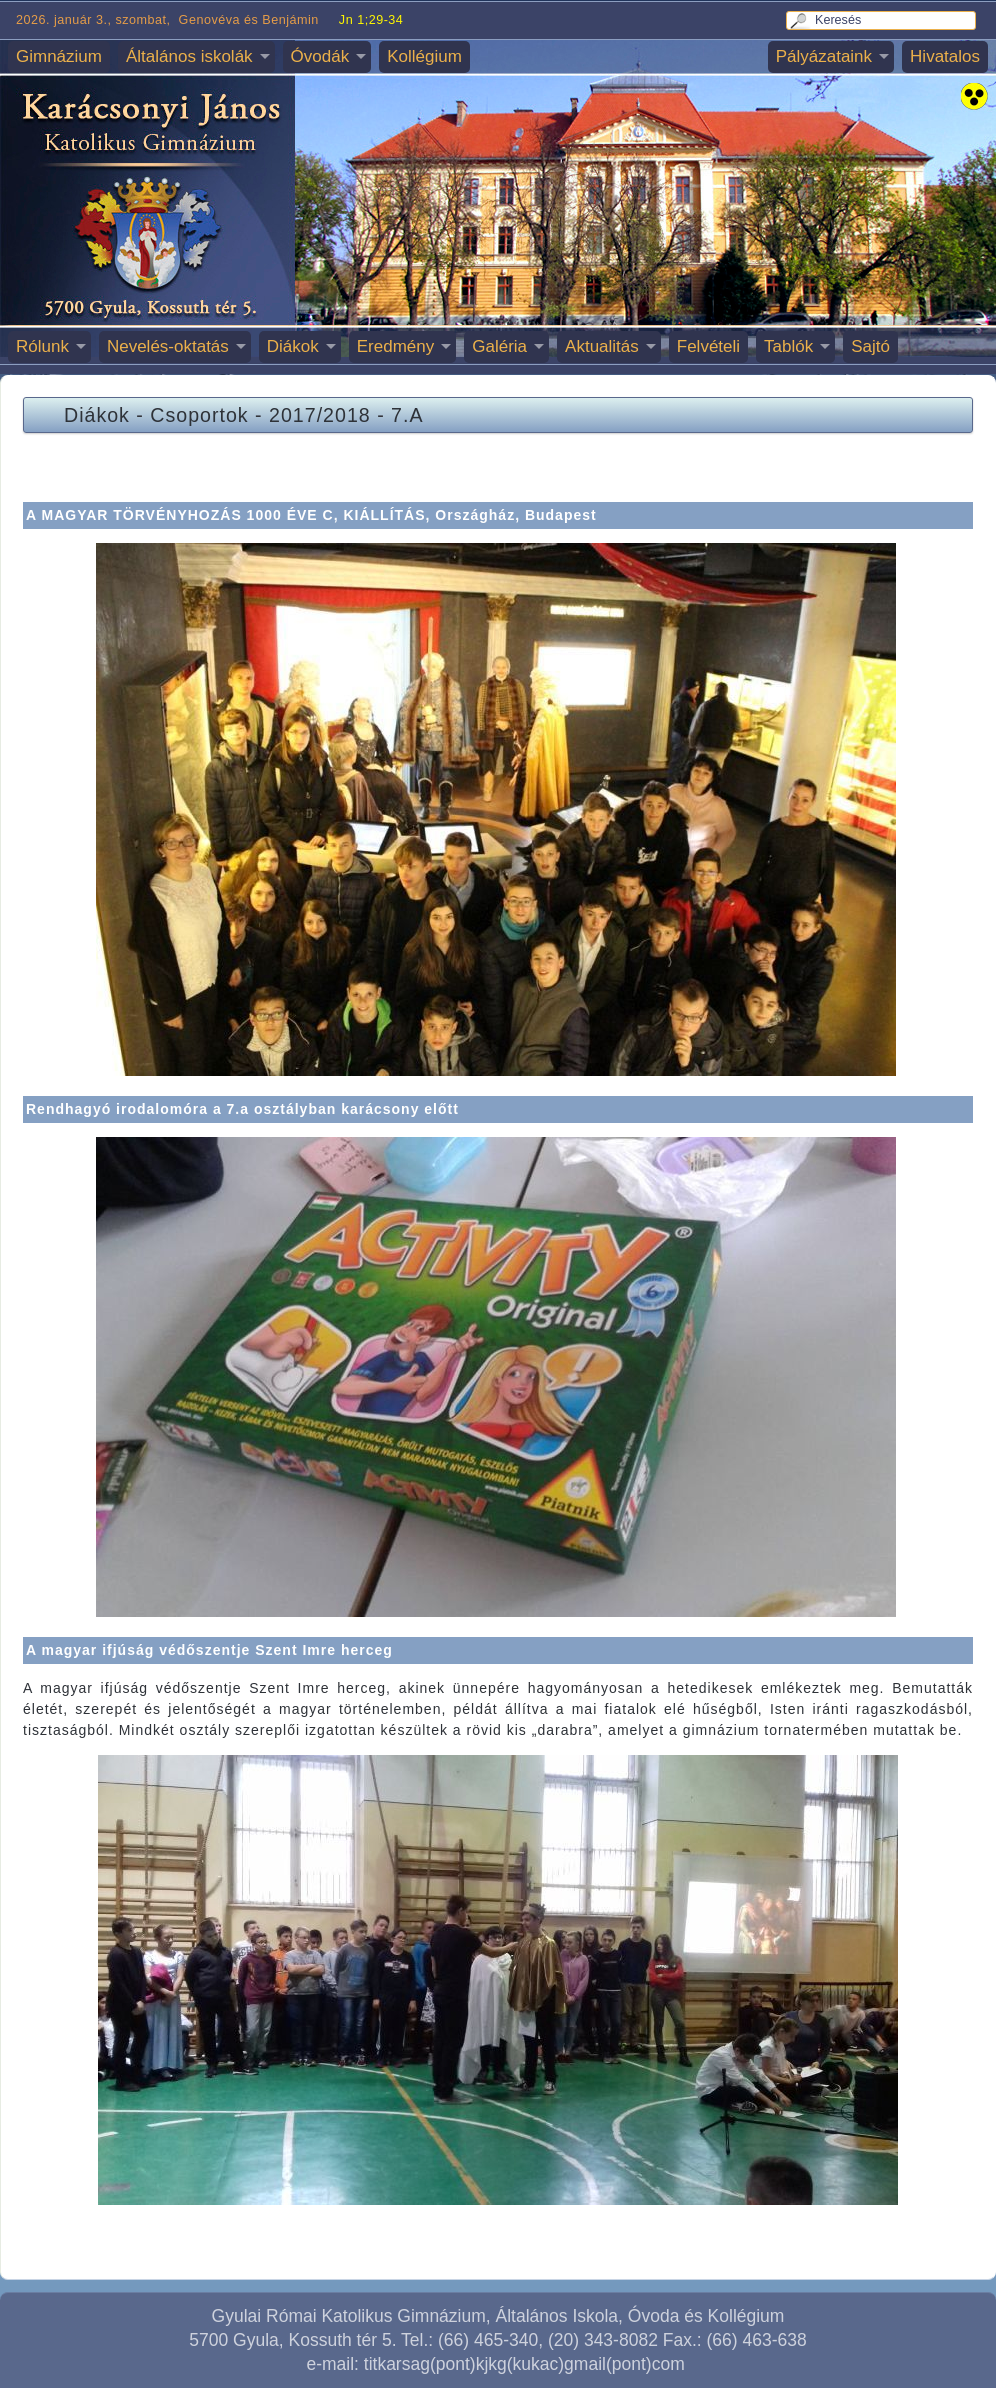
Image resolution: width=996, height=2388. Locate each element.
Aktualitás (602, 346)
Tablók (788, 346)
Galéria (499, 346)
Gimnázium (59, 56)
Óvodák (320, 56)
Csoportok (199, 415)
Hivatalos (945, 56)
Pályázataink (824, 56)
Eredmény (395, 346)
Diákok (293, 346)
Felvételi (708, 346)
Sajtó (870, 346)
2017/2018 (320, 415)
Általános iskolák (189, 56)
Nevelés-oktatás (168, 346)
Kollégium (424, 56)
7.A (407, 415)
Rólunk (42, 346)
